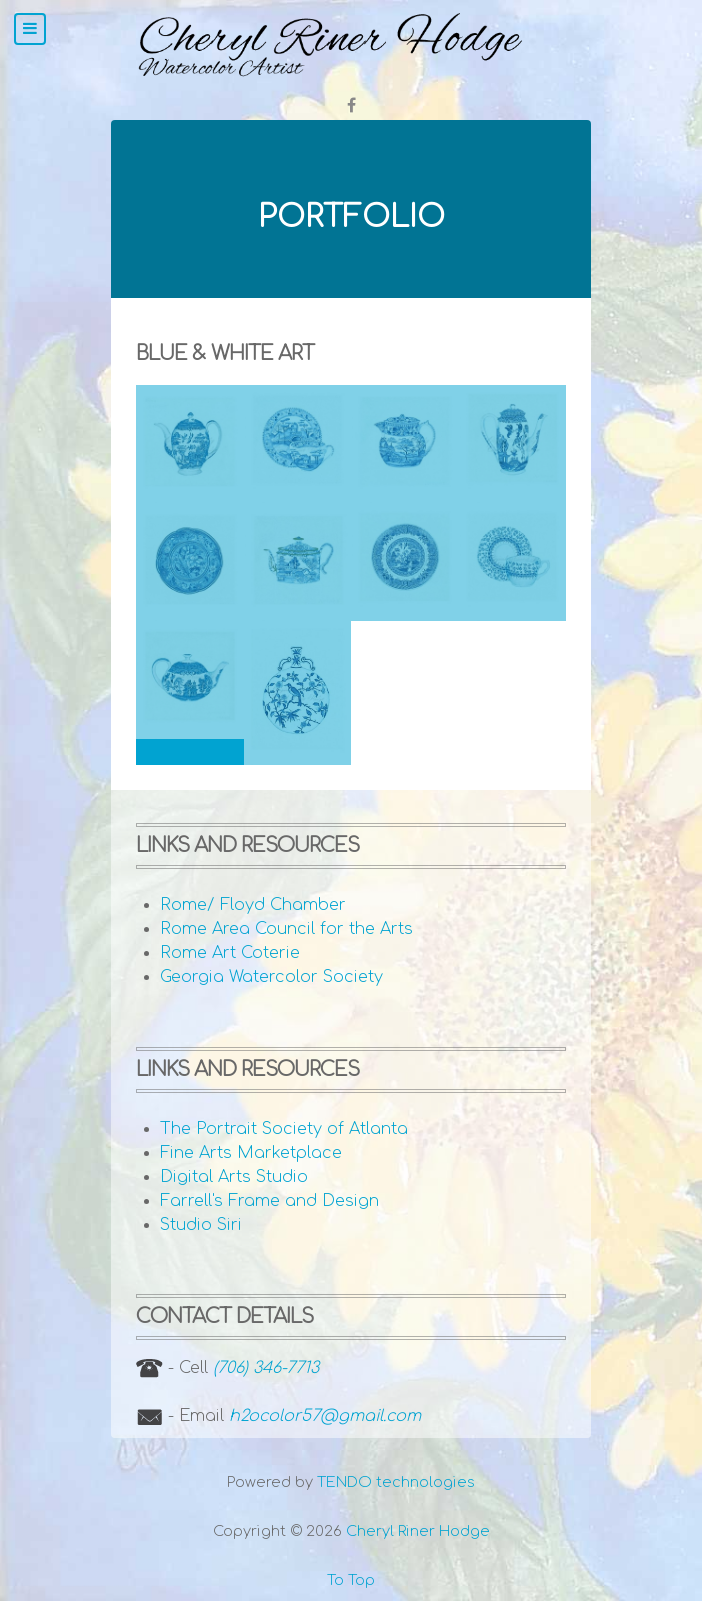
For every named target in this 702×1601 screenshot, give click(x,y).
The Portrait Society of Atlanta (284, 1129)
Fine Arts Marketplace (251, 1153)
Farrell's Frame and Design (269, 1201)
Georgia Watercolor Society (271, 977)
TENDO (396, 1482)
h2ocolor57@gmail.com (325, 1416)
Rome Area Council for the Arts (286, 929)
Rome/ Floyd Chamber (253, 905)
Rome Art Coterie (230, 953)
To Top (351, 1580)
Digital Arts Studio (234, 1177)
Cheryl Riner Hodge (418, 1531)
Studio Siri (201, 1225)
